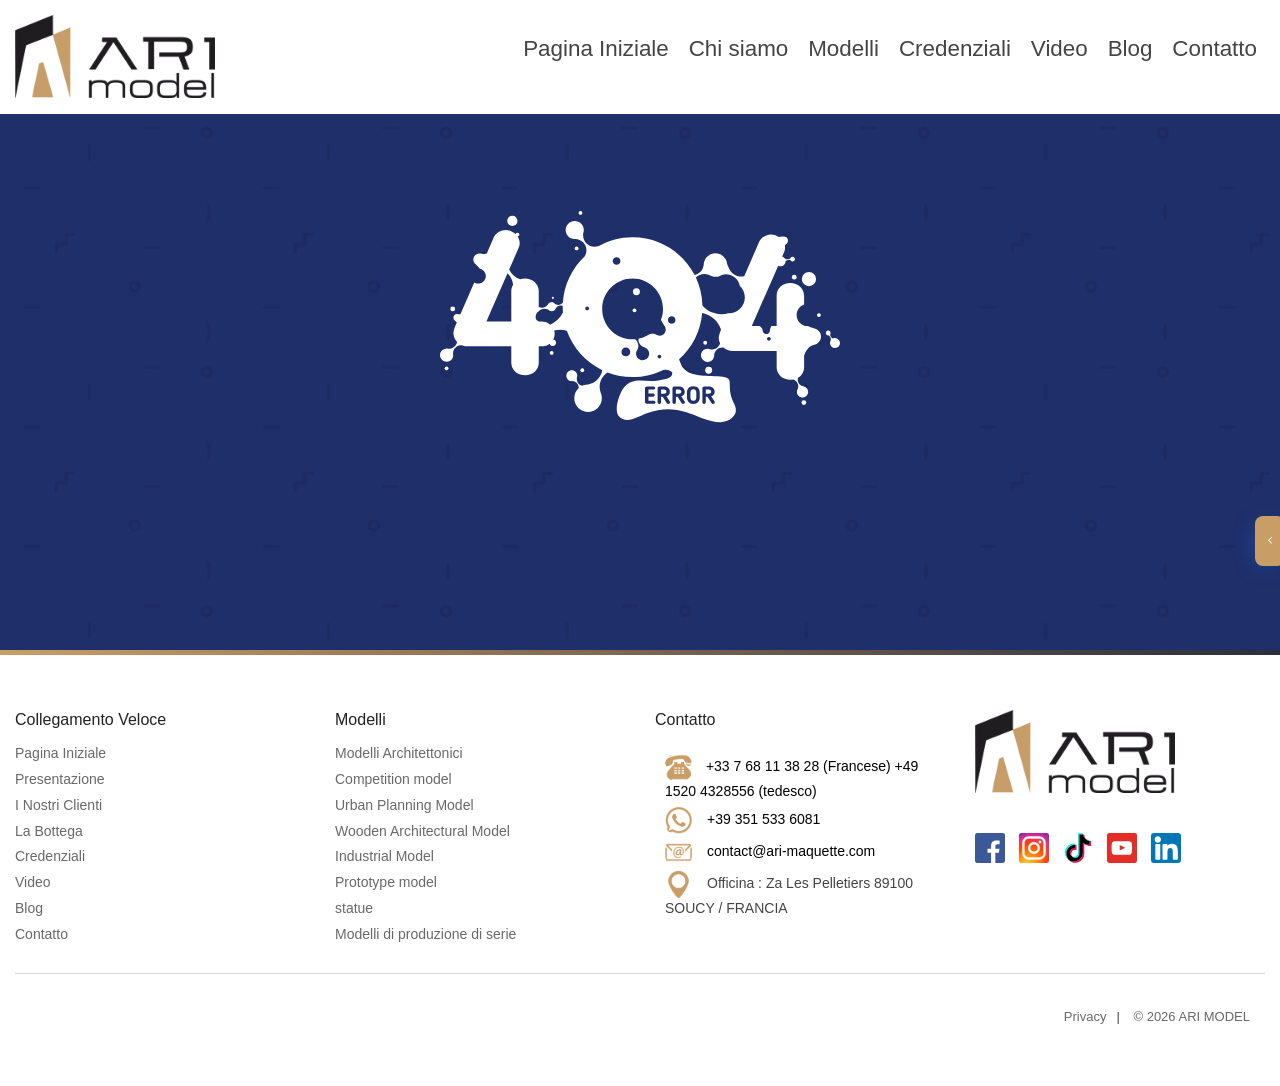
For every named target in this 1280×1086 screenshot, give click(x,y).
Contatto (1214, 48)
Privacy (1085, 1016)
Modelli (843, 48)
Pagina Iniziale (596, 48)
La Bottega (49, 831)
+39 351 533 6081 (763, 819)
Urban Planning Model (404, 805)
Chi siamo (739, 48)
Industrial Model (384, 856)
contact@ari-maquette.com (791, 851)
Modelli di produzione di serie (425, 934)
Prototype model (386, 882)
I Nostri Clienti (58, 805)
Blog (1130, 48)
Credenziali (955, 48)
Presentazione (60, 779)
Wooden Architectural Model (422, 831)
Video (1059, 48)
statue (354, 908)
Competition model (393, 779)
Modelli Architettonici (399, 753)
